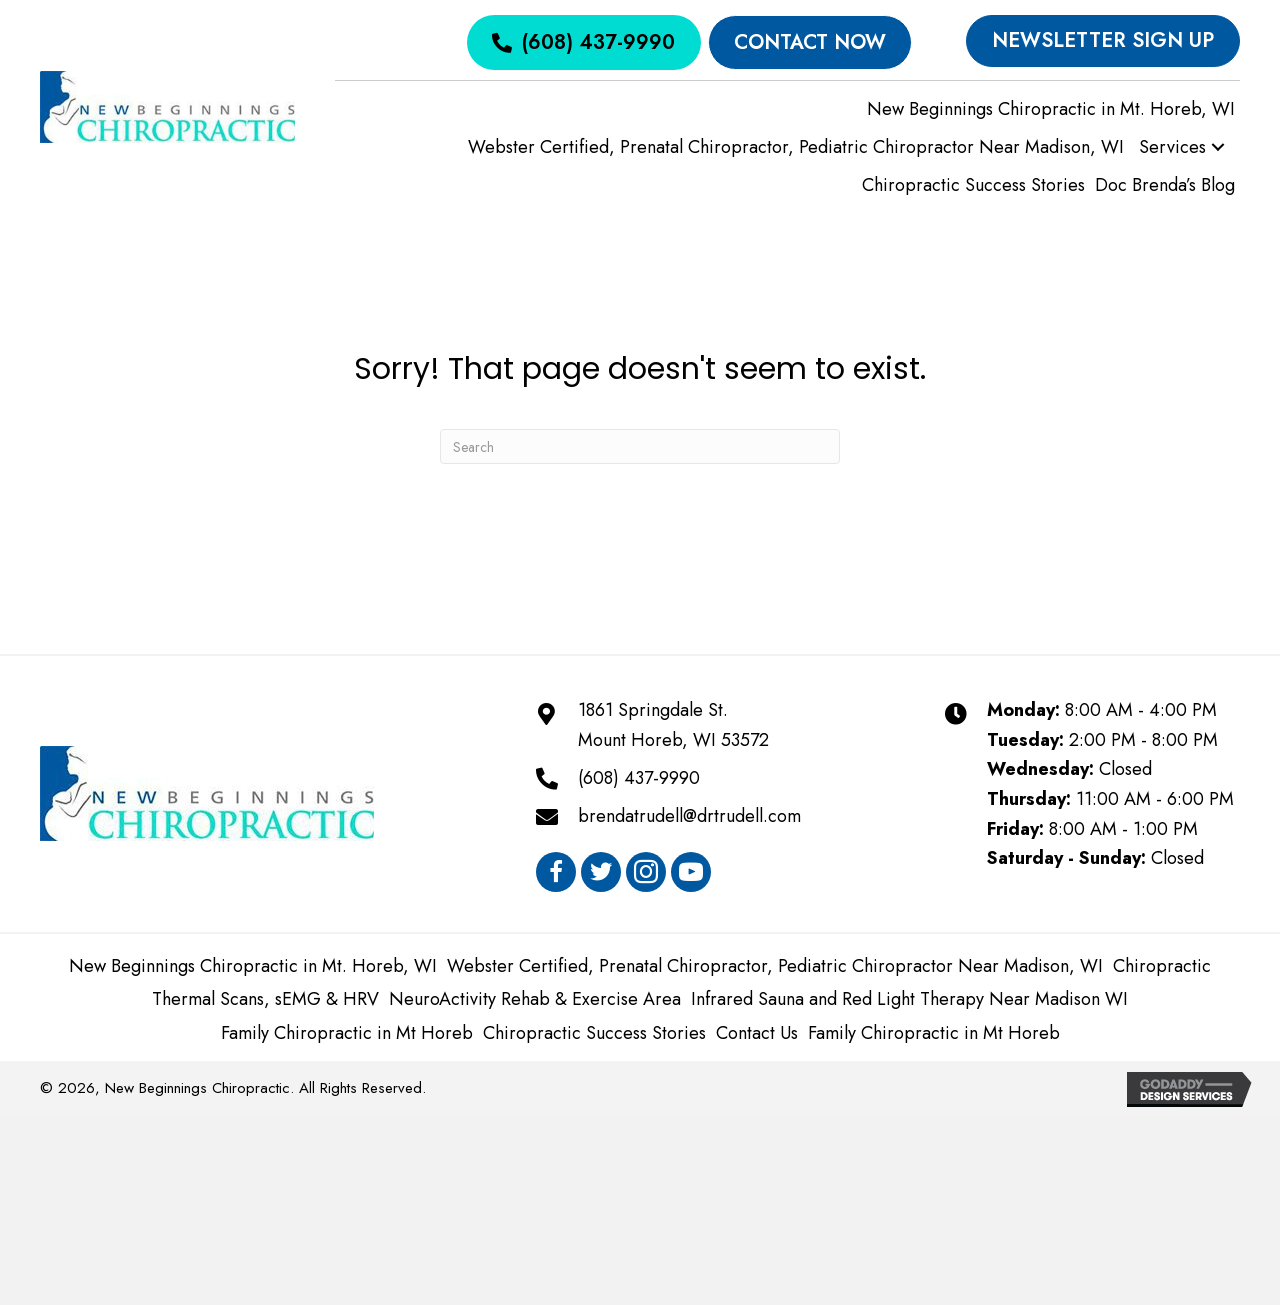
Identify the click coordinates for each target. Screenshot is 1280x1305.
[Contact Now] (810, 42)
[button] (1218, 147)
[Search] (640, 446)
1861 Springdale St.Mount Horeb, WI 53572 (673, 725)
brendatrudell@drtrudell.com (689, 816)
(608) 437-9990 (639, 778)
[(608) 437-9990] (583, 42)
